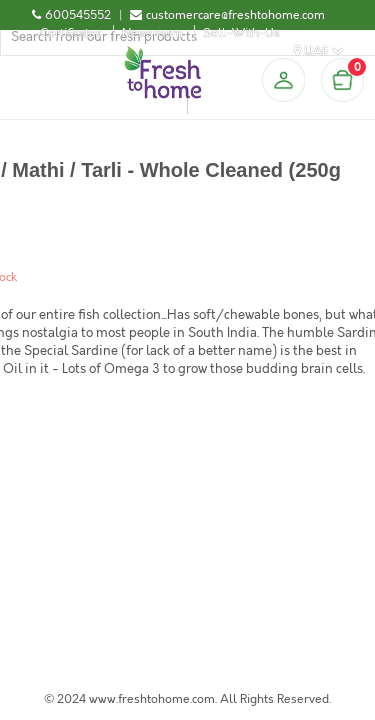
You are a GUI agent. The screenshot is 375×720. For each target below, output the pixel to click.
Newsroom (152, 33)
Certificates (71, 33)
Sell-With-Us (241, 33)
